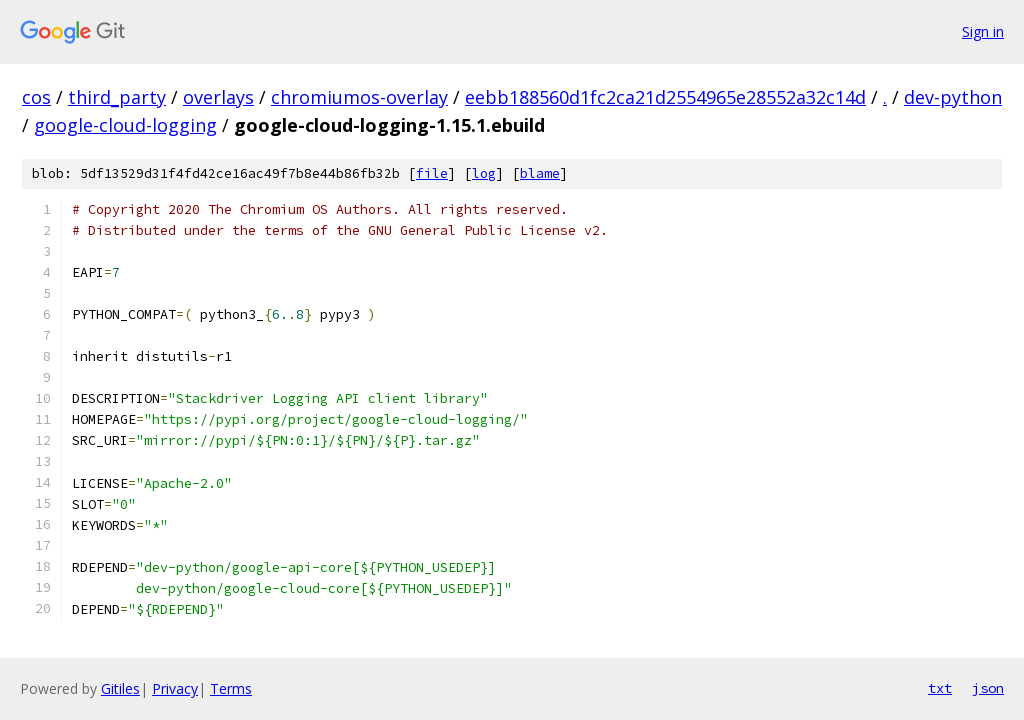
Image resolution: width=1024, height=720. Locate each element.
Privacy (175, 688)
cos (36, 97)
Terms (231, 688)
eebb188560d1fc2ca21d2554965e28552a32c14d (665, 97)
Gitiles (120, 688)
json (988, 688)
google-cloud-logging (125, 125)
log (484, 173)
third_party (117, 97)
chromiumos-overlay (359, 97)
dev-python (953, 97)
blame (540, 173)
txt (940, 688)
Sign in (983, 31)
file (432, 173)
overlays (218, 97)
